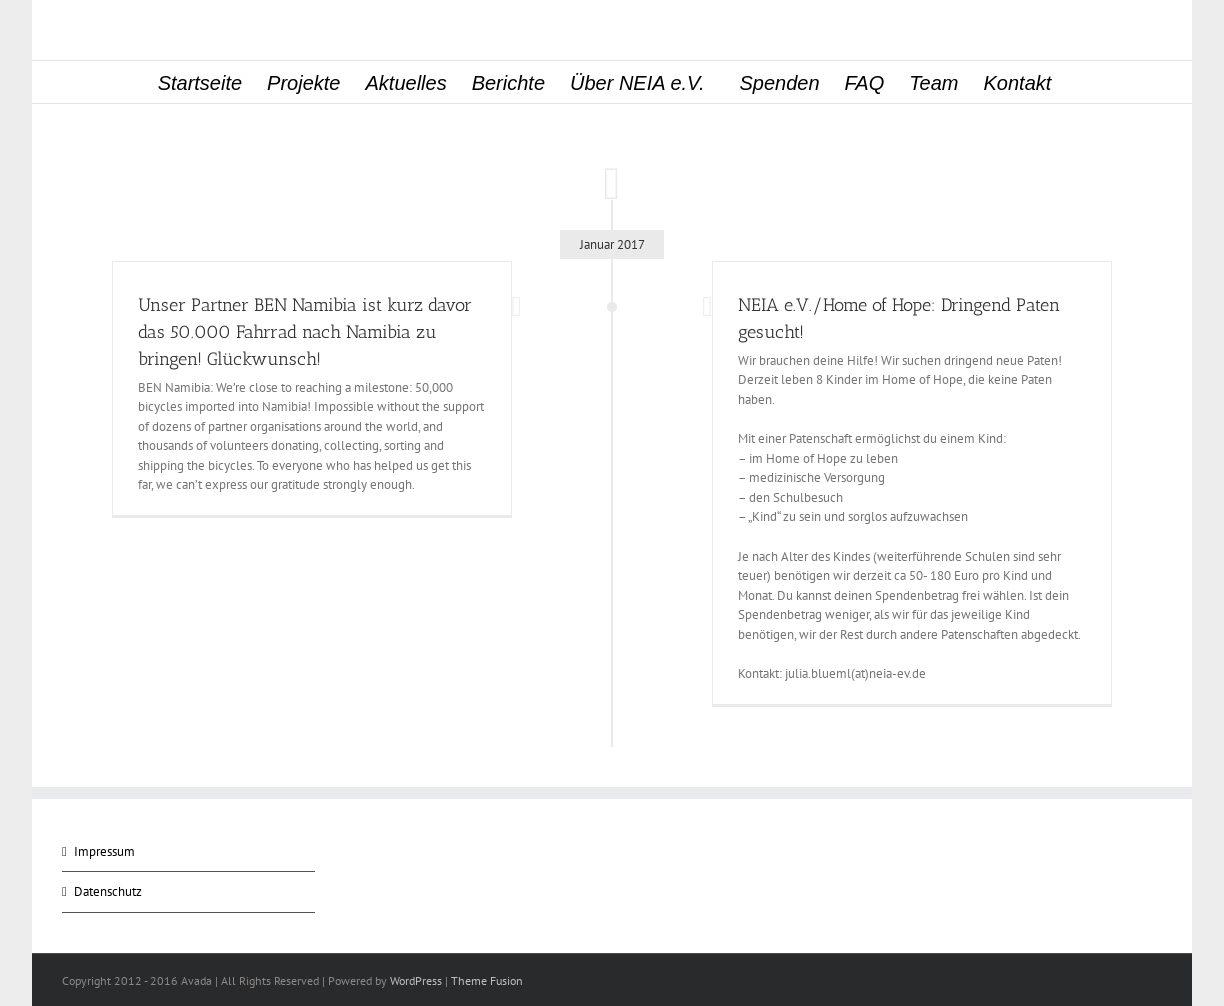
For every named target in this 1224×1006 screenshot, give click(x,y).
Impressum (104, 851)
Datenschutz (108, 891)
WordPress (416, 980)
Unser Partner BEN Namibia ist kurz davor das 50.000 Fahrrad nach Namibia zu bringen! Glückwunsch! (305, 332)
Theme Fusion (487, 980)
